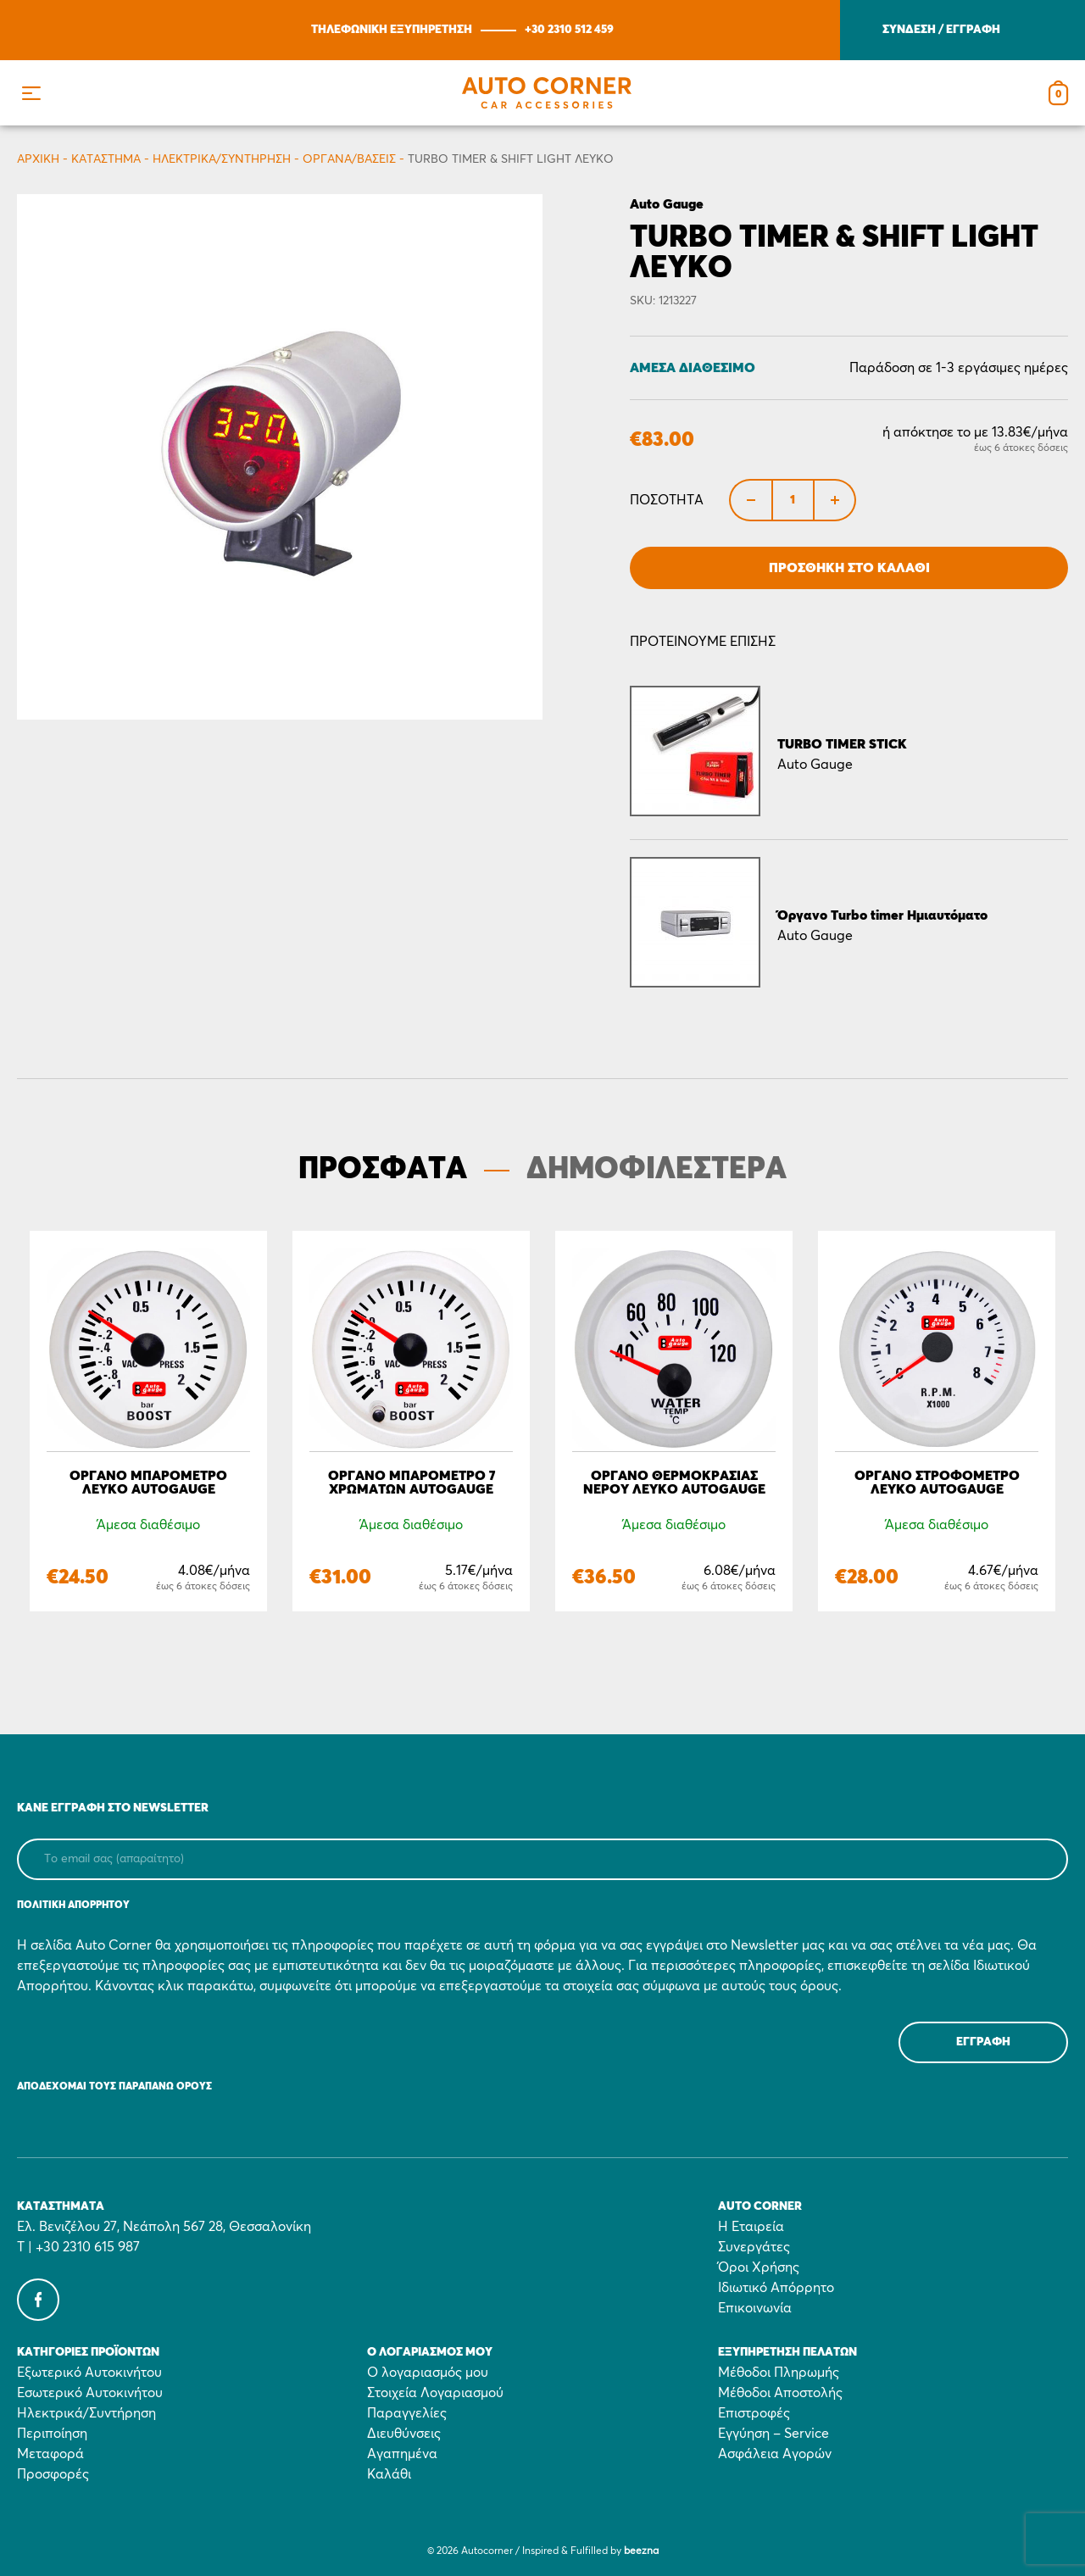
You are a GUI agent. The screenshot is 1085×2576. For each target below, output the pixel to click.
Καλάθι (389, 2474)
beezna (641, 2551)
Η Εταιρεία (751, 2227)
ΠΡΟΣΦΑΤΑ (382, 1169)
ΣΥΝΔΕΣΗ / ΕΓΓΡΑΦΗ (941, 30)
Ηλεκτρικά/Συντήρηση (222, 159)
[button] (31, 92)
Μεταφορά (50, 2454)
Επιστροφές (754, 2413)
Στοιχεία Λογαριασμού (435, 2393)
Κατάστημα (106, 159)
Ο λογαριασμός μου (427, 2372)
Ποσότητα (667, 500)
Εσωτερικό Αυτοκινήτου (90, 2393)
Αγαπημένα (402, 2454)
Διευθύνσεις (404, 2433)
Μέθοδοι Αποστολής (780, 2393)
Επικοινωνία (755, 2308)
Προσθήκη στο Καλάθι (849, 568)
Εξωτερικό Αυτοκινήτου (89, 2372)
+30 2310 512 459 (569, 30)
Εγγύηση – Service (773, 2433)
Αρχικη (38, 159)
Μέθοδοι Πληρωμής (778, 2372)
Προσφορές (53, 2474)
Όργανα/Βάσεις (349, 159)
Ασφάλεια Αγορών (775, 2454)
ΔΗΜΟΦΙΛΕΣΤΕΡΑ (656, 1169)
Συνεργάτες (754, 2247)
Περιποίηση (52, 2433)
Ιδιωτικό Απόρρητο (776, 2288)
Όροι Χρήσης (758, 2267)
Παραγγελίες (407, 2413)
